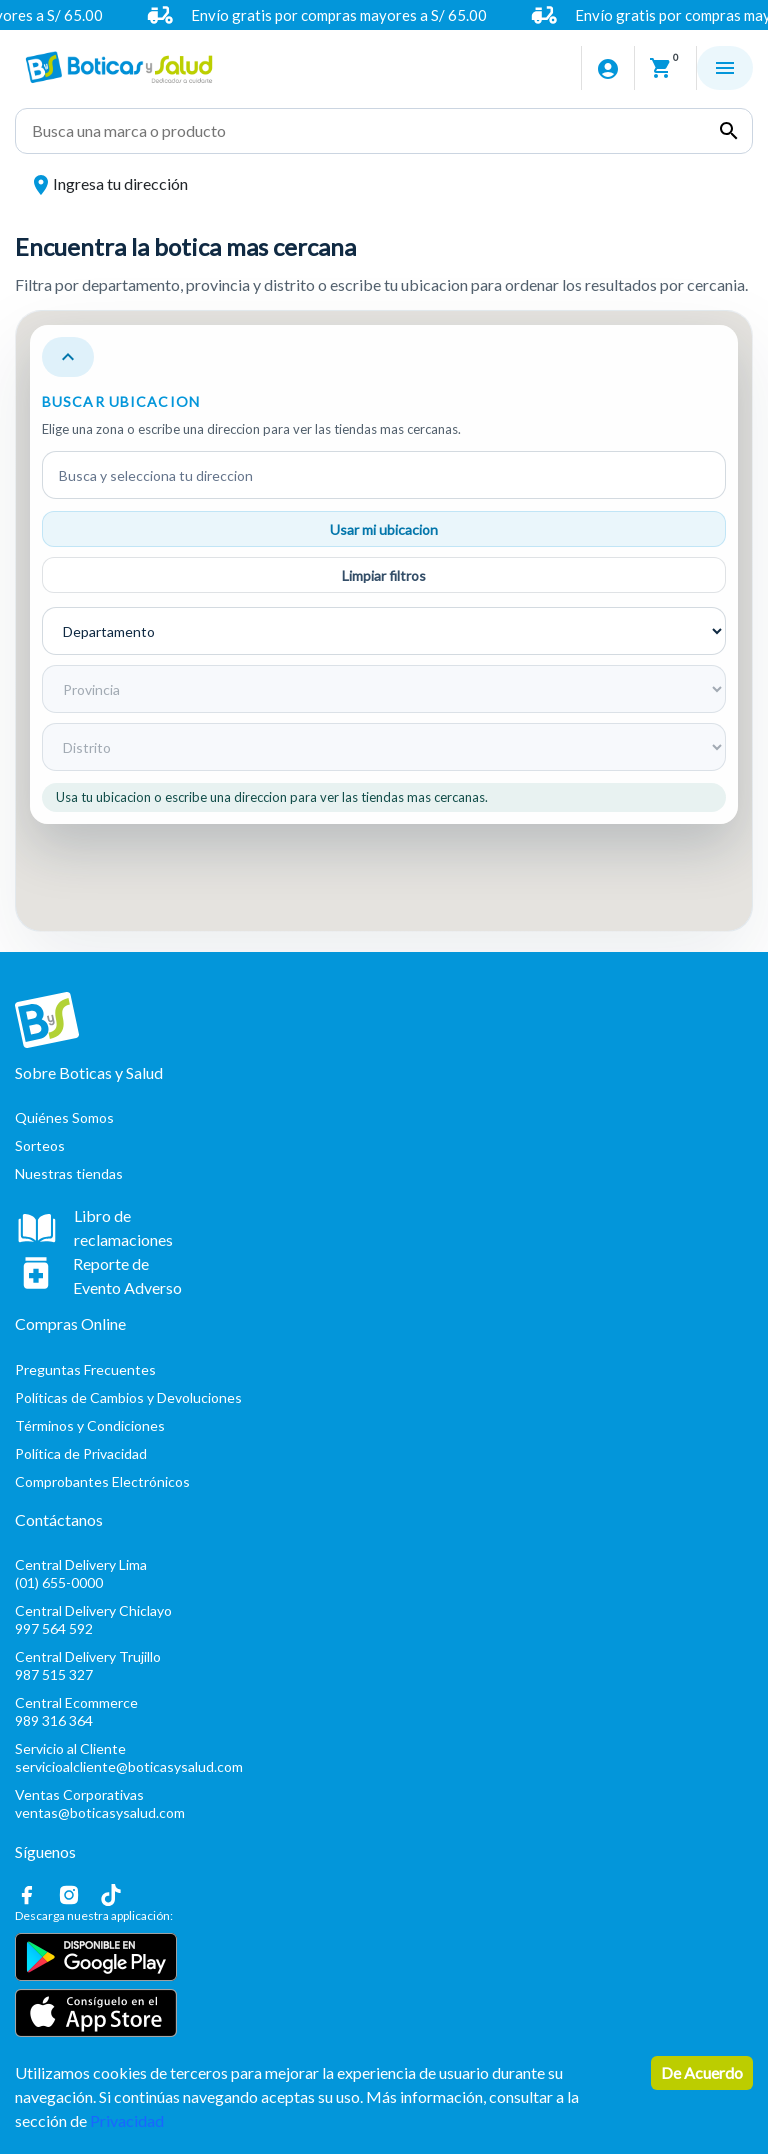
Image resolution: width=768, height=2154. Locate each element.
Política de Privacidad (81, 1453)
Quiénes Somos (64, 1117)
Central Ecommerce (384, 1714)
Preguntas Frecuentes (85, 1369)
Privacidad (127, 2120)
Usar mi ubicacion (384, 529)
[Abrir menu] (725, 68)
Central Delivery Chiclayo (384, 1622)
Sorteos (40, 1145)
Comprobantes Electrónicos (102, 1481)
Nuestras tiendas (69, 1173)
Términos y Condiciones (90, 1425)
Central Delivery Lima (384, 1576)
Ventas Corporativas (384, 1806)
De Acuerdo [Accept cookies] (702, 2072)
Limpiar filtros (384, 575)
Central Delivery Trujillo (384, 1668)
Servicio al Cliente (384, 1760)
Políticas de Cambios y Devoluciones (128, 1397)
